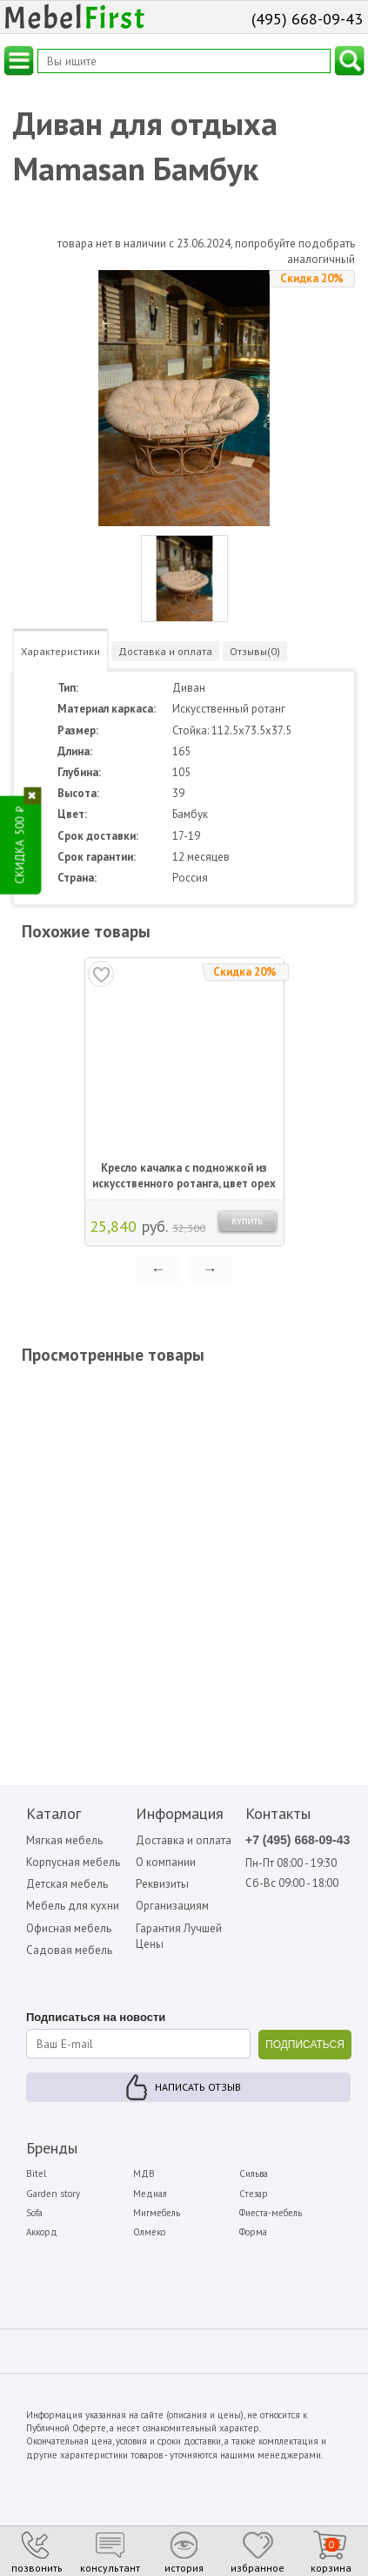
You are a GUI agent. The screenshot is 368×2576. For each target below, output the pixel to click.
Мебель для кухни (72, 1905)
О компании (166, 1862)
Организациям (172, 1905)
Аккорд (41, 2232)
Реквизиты (162, 1883)
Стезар (253, 2193)
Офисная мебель (68, 1928)
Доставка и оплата (183, 1840)
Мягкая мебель (64, 1840)
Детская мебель (67, 1883)
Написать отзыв (198, 2086)
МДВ (144, 2173)
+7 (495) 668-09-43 (297, 1840)
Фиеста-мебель (270, 2213)
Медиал (150, 2193)
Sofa (34, 2213)
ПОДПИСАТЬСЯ (305, 2044)
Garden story (53, 2193)
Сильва (253, 2173)
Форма (253, 2232)
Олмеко (149, 2232)
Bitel (36, 2173)
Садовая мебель (69, 1950)
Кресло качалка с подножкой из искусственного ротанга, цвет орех (184, 1175)
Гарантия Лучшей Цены (179, 1936)
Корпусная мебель (73, 1862)
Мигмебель (156, 2213)
